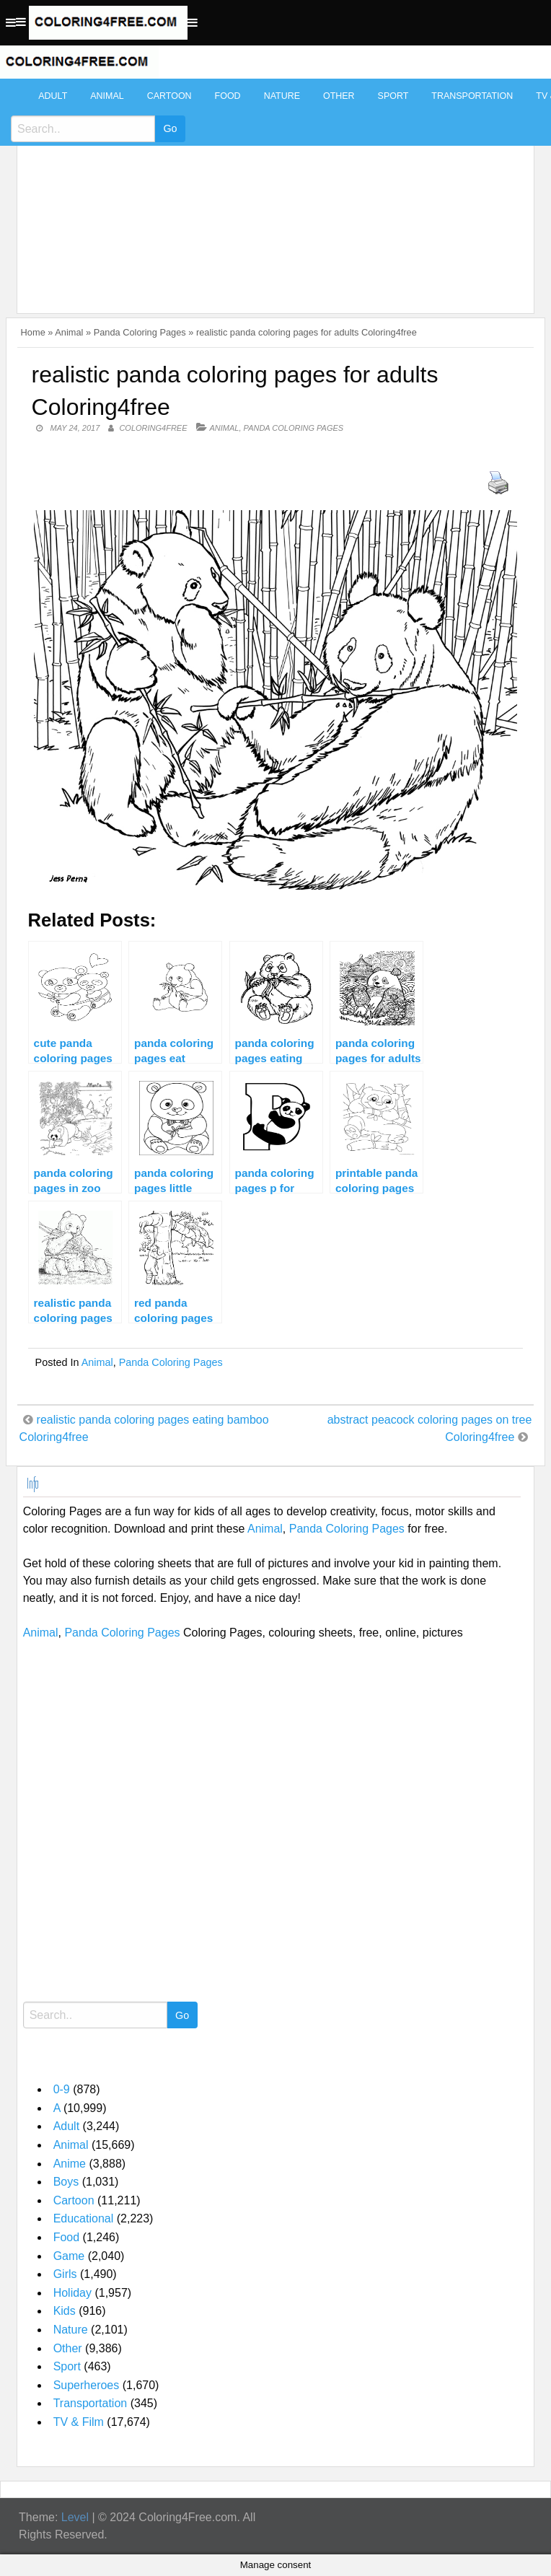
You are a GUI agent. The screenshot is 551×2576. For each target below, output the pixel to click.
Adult (52, 96)
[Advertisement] (272, 189)
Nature (282, 96)
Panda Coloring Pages (140, 332)
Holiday (72, 2293)
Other (339, 96)
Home (33, 332)
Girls (65, 2274)
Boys (66, 2182)
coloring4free (153, 428)
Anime (69, 2163)
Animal (106, 96)
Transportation (472, 96)
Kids (64, 2311)
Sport (393, 96)
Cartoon (169, 96)
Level (75, 2517)
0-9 (61, 2089)
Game (69, 2256)
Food (228, 96)
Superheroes (86, 2385)
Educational (83, 2218)
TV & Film (78, 2422)
